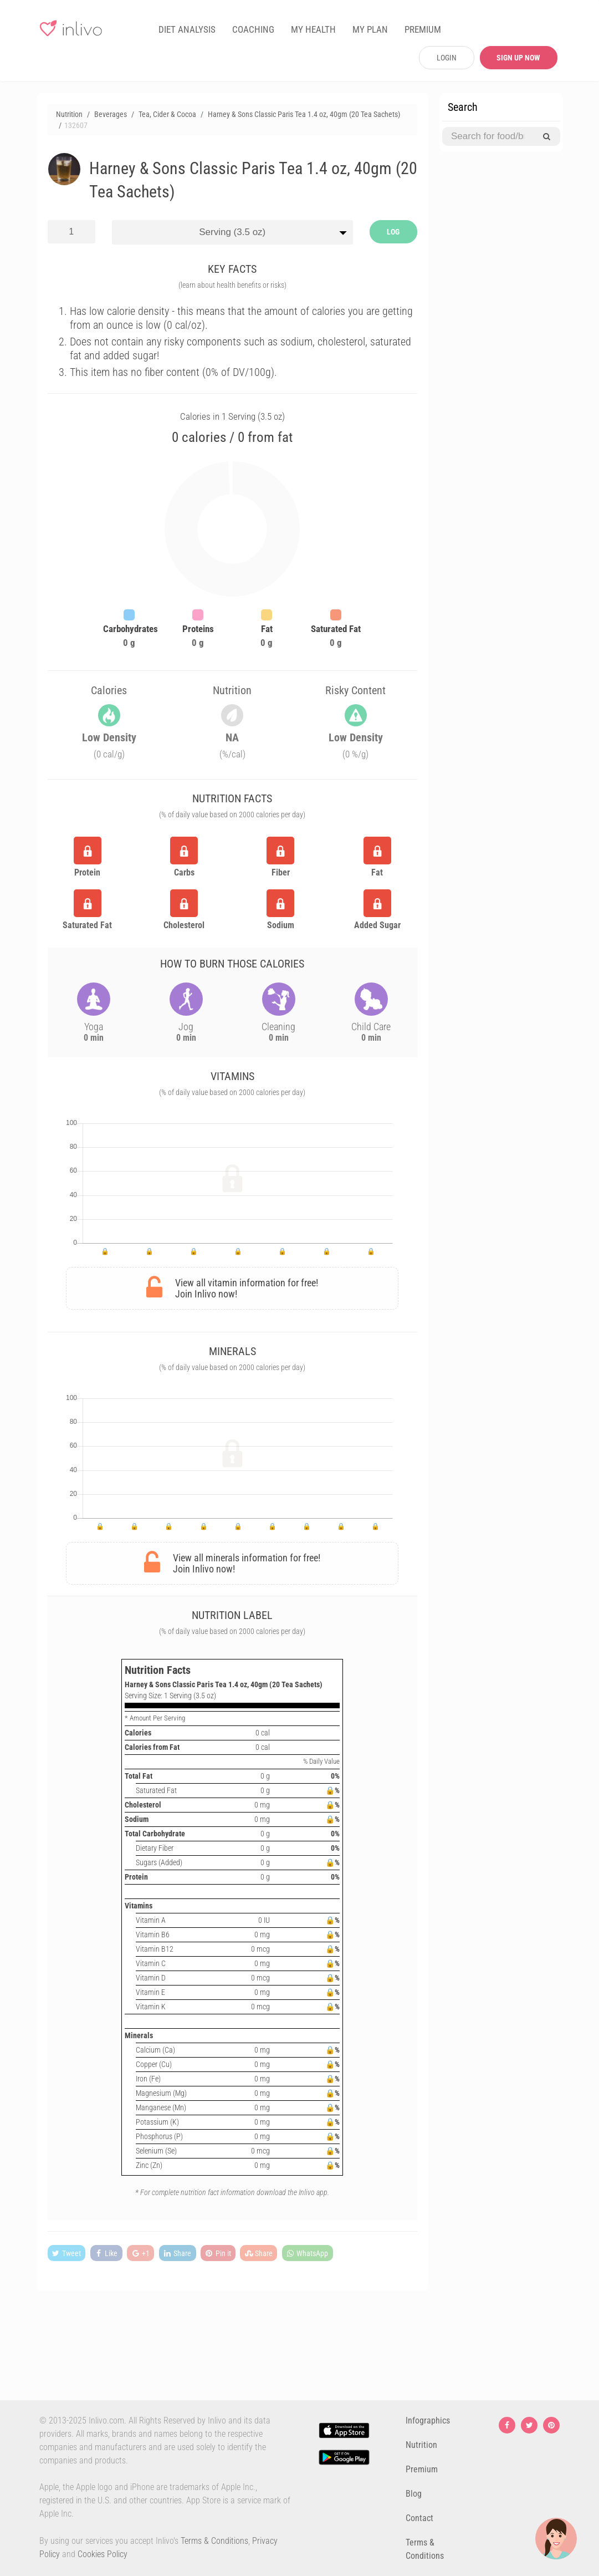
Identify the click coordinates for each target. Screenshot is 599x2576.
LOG (393, 231)
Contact (419, 2518)
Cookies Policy (102, 2554)
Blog (414, 2493)
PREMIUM (423, 29)
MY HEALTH (313, 29)
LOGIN (447, 57)
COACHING (253, 29)
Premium (422, 2469)
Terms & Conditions (214, 2541)
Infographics (428, 2420)
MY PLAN (370, 29)
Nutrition (421, 2445)
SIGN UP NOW (518, 57)
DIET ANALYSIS (187, 29)
